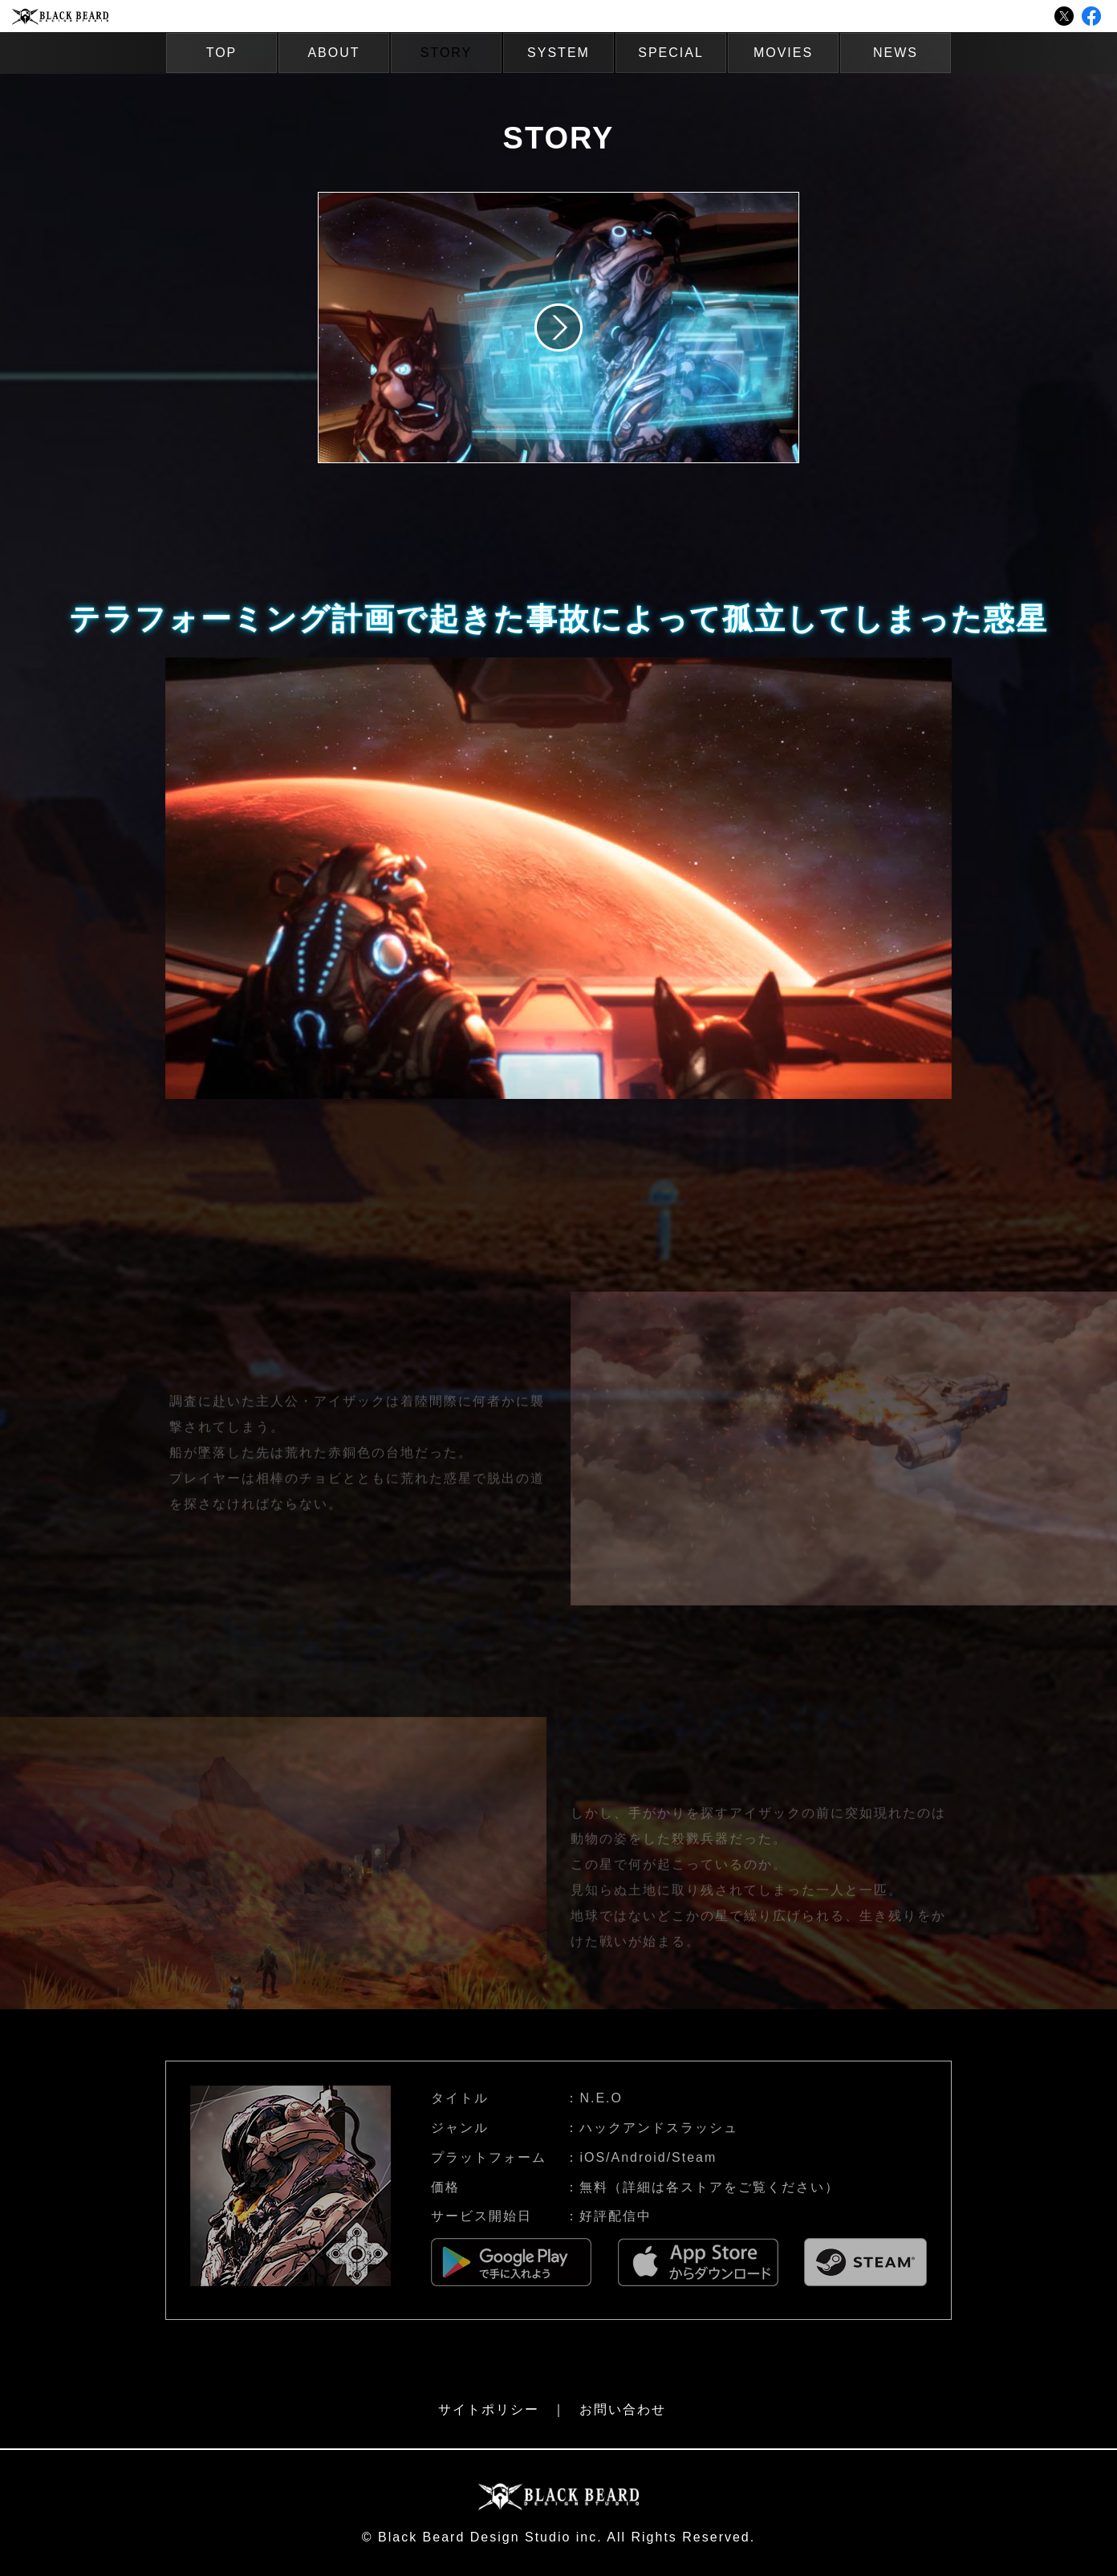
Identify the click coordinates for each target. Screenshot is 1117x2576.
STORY (446, 52)
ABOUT (333, 52)
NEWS (895, 52)
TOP (222, 52)
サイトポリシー (488, 2409)
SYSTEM (558, 52)
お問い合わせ (622, 2409)
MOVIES (783, 52)
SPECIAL (671, 52)
